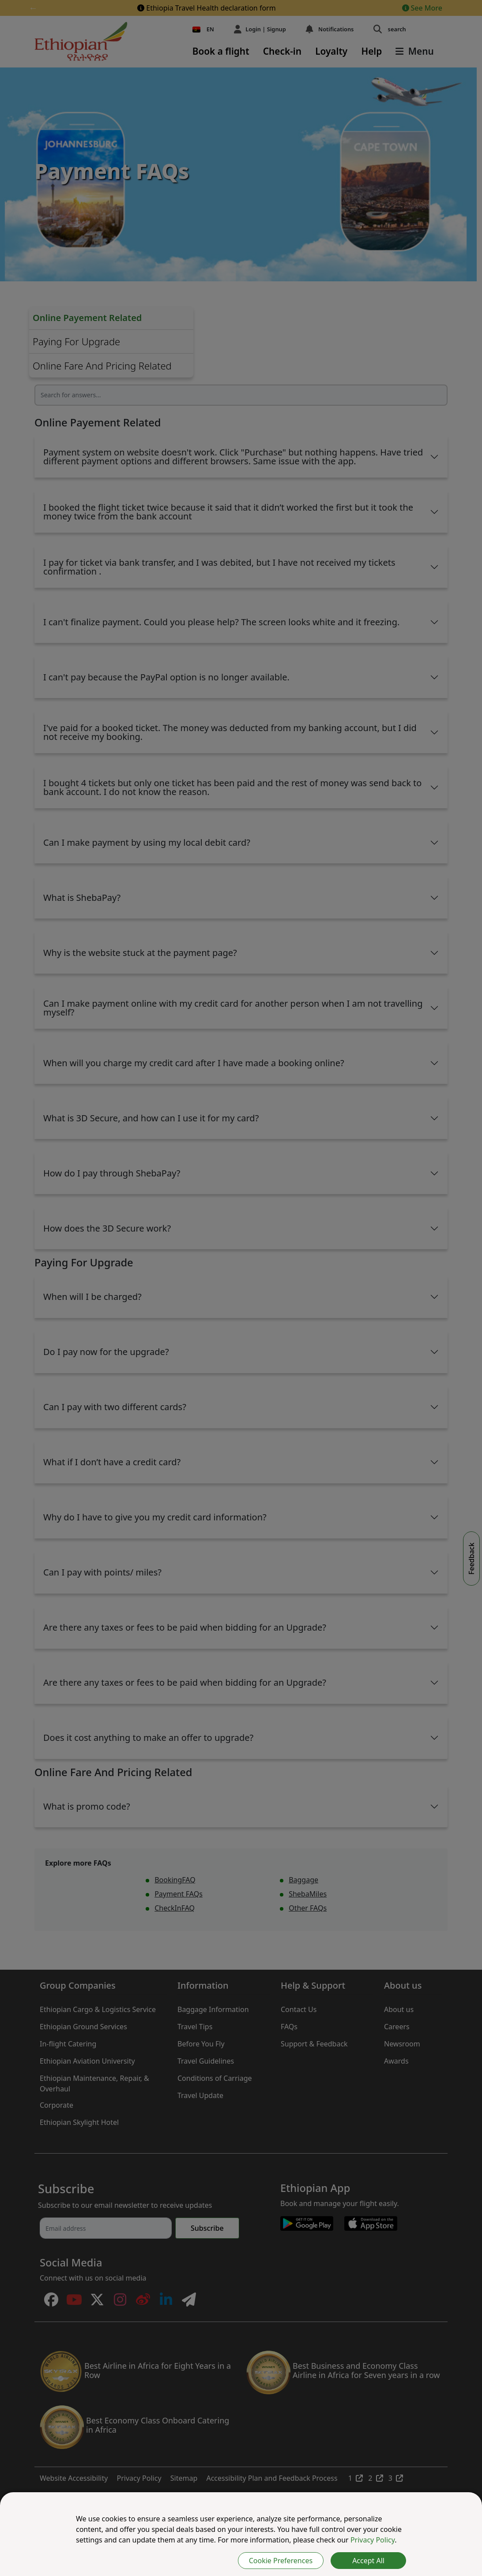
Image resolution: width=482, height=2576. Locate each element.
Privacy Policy (372, 2540)
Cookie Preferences (281, 2560)
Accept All (368, 2560)
